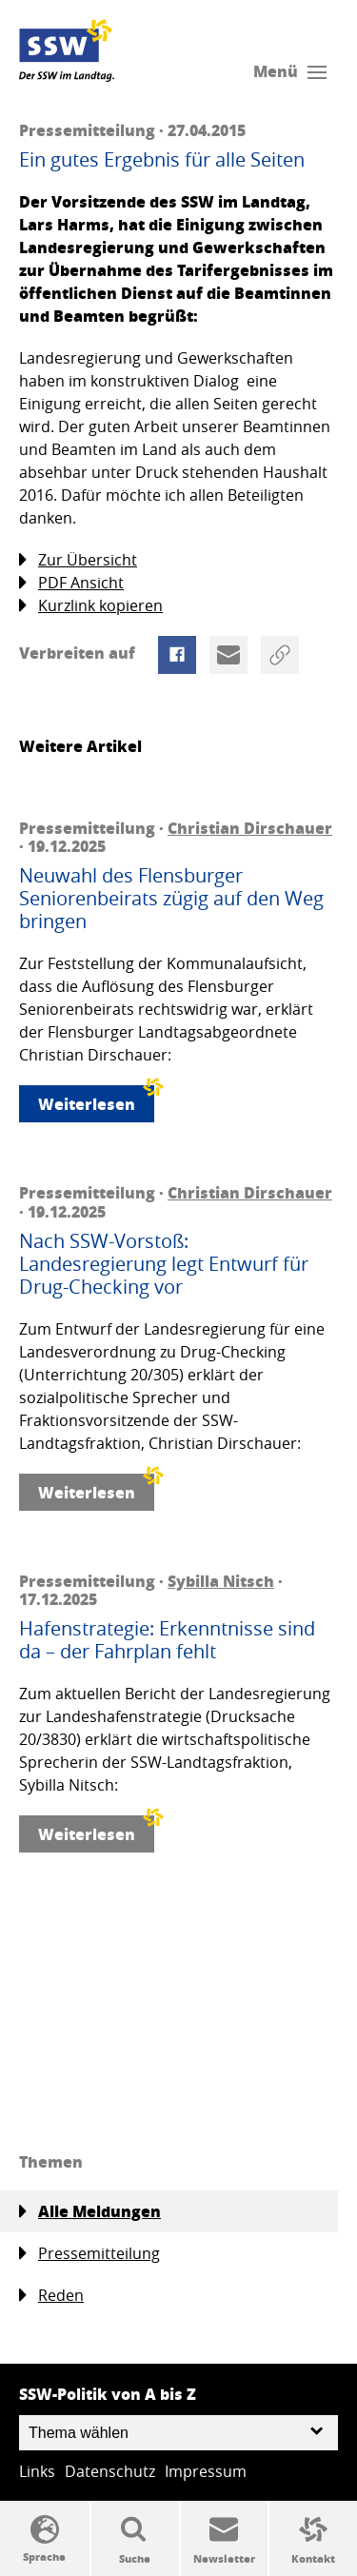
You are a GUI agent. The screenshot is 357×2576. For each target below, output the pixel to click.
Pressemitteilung (89, 2254)
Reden (51, 2296)
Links (37, 2471)
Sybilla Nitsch (221, 1581)
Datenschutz (110, 2471)
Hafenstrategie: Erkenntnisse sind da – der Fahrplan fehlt (167, 1640)
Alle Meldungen (90, 2211)
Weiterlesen (96, 1100)
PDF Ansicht (71, 583)
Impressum (206, 2471)
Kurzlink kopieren (91, 606)
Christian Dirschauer (250, 828)
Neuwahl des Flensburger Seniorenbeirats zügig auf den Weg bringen (171, 898)
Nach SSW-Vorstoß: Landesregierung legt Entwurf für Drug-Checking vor (163, 1264)
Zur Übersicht (78, 560)
